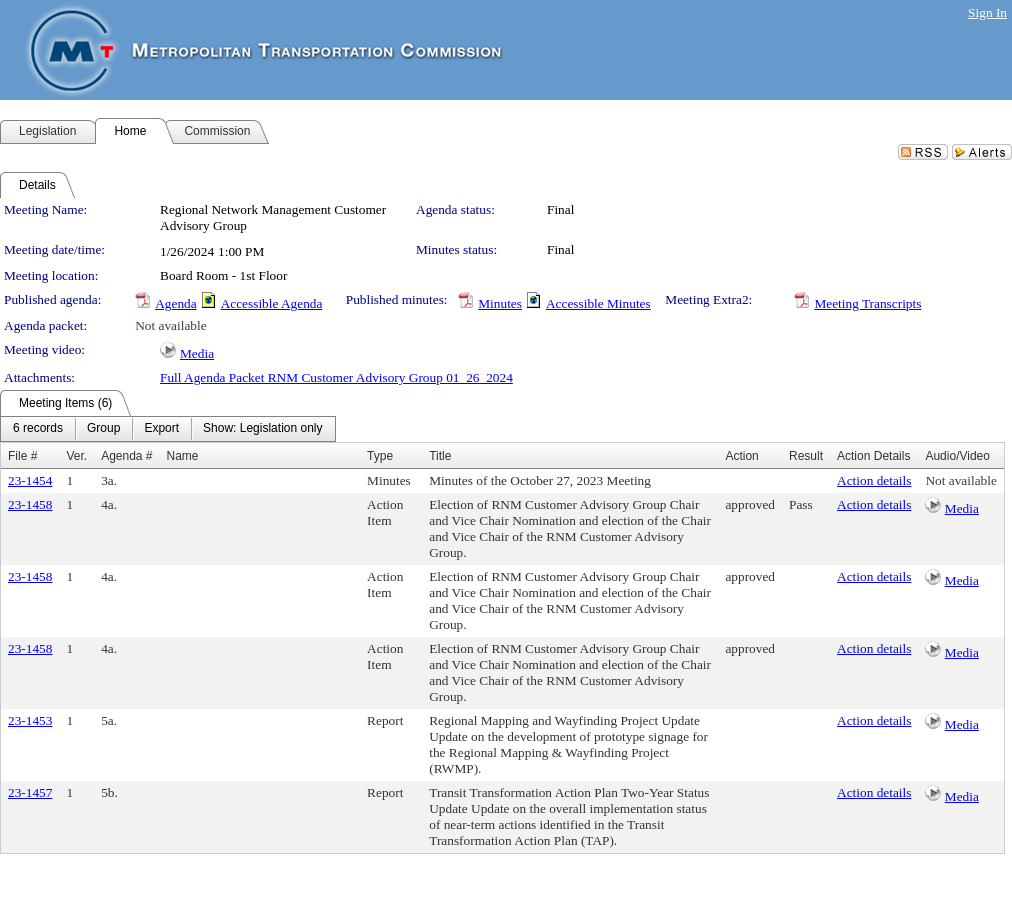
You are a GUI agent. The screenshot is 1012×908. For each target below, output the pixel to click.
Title (440, 456)
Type (380, 456)
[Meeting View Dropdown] (262, 429)
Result (806, 456)
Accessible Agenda (272, 303)
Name (183, 456)
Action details (874, 480)
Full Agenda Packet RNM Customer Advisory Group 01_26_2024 (336, 377)
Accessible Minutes (598, 303)
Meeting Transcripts (867, 303)
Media (197, 353)
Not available (170, 325)
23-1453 (30, 720)
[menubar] (168, 429)
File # (22, 456)
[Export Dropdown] (161, 429)
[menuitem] (38, 429)
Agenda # (126, 456)
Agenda (175, 303)
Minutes (500, 303)
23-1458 (30, 504)
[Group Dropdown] (103, 429)
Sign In (987, 12)
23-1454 (30, 480)
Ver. (76, 456)
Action (741, 456)
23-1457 (30, 792)
